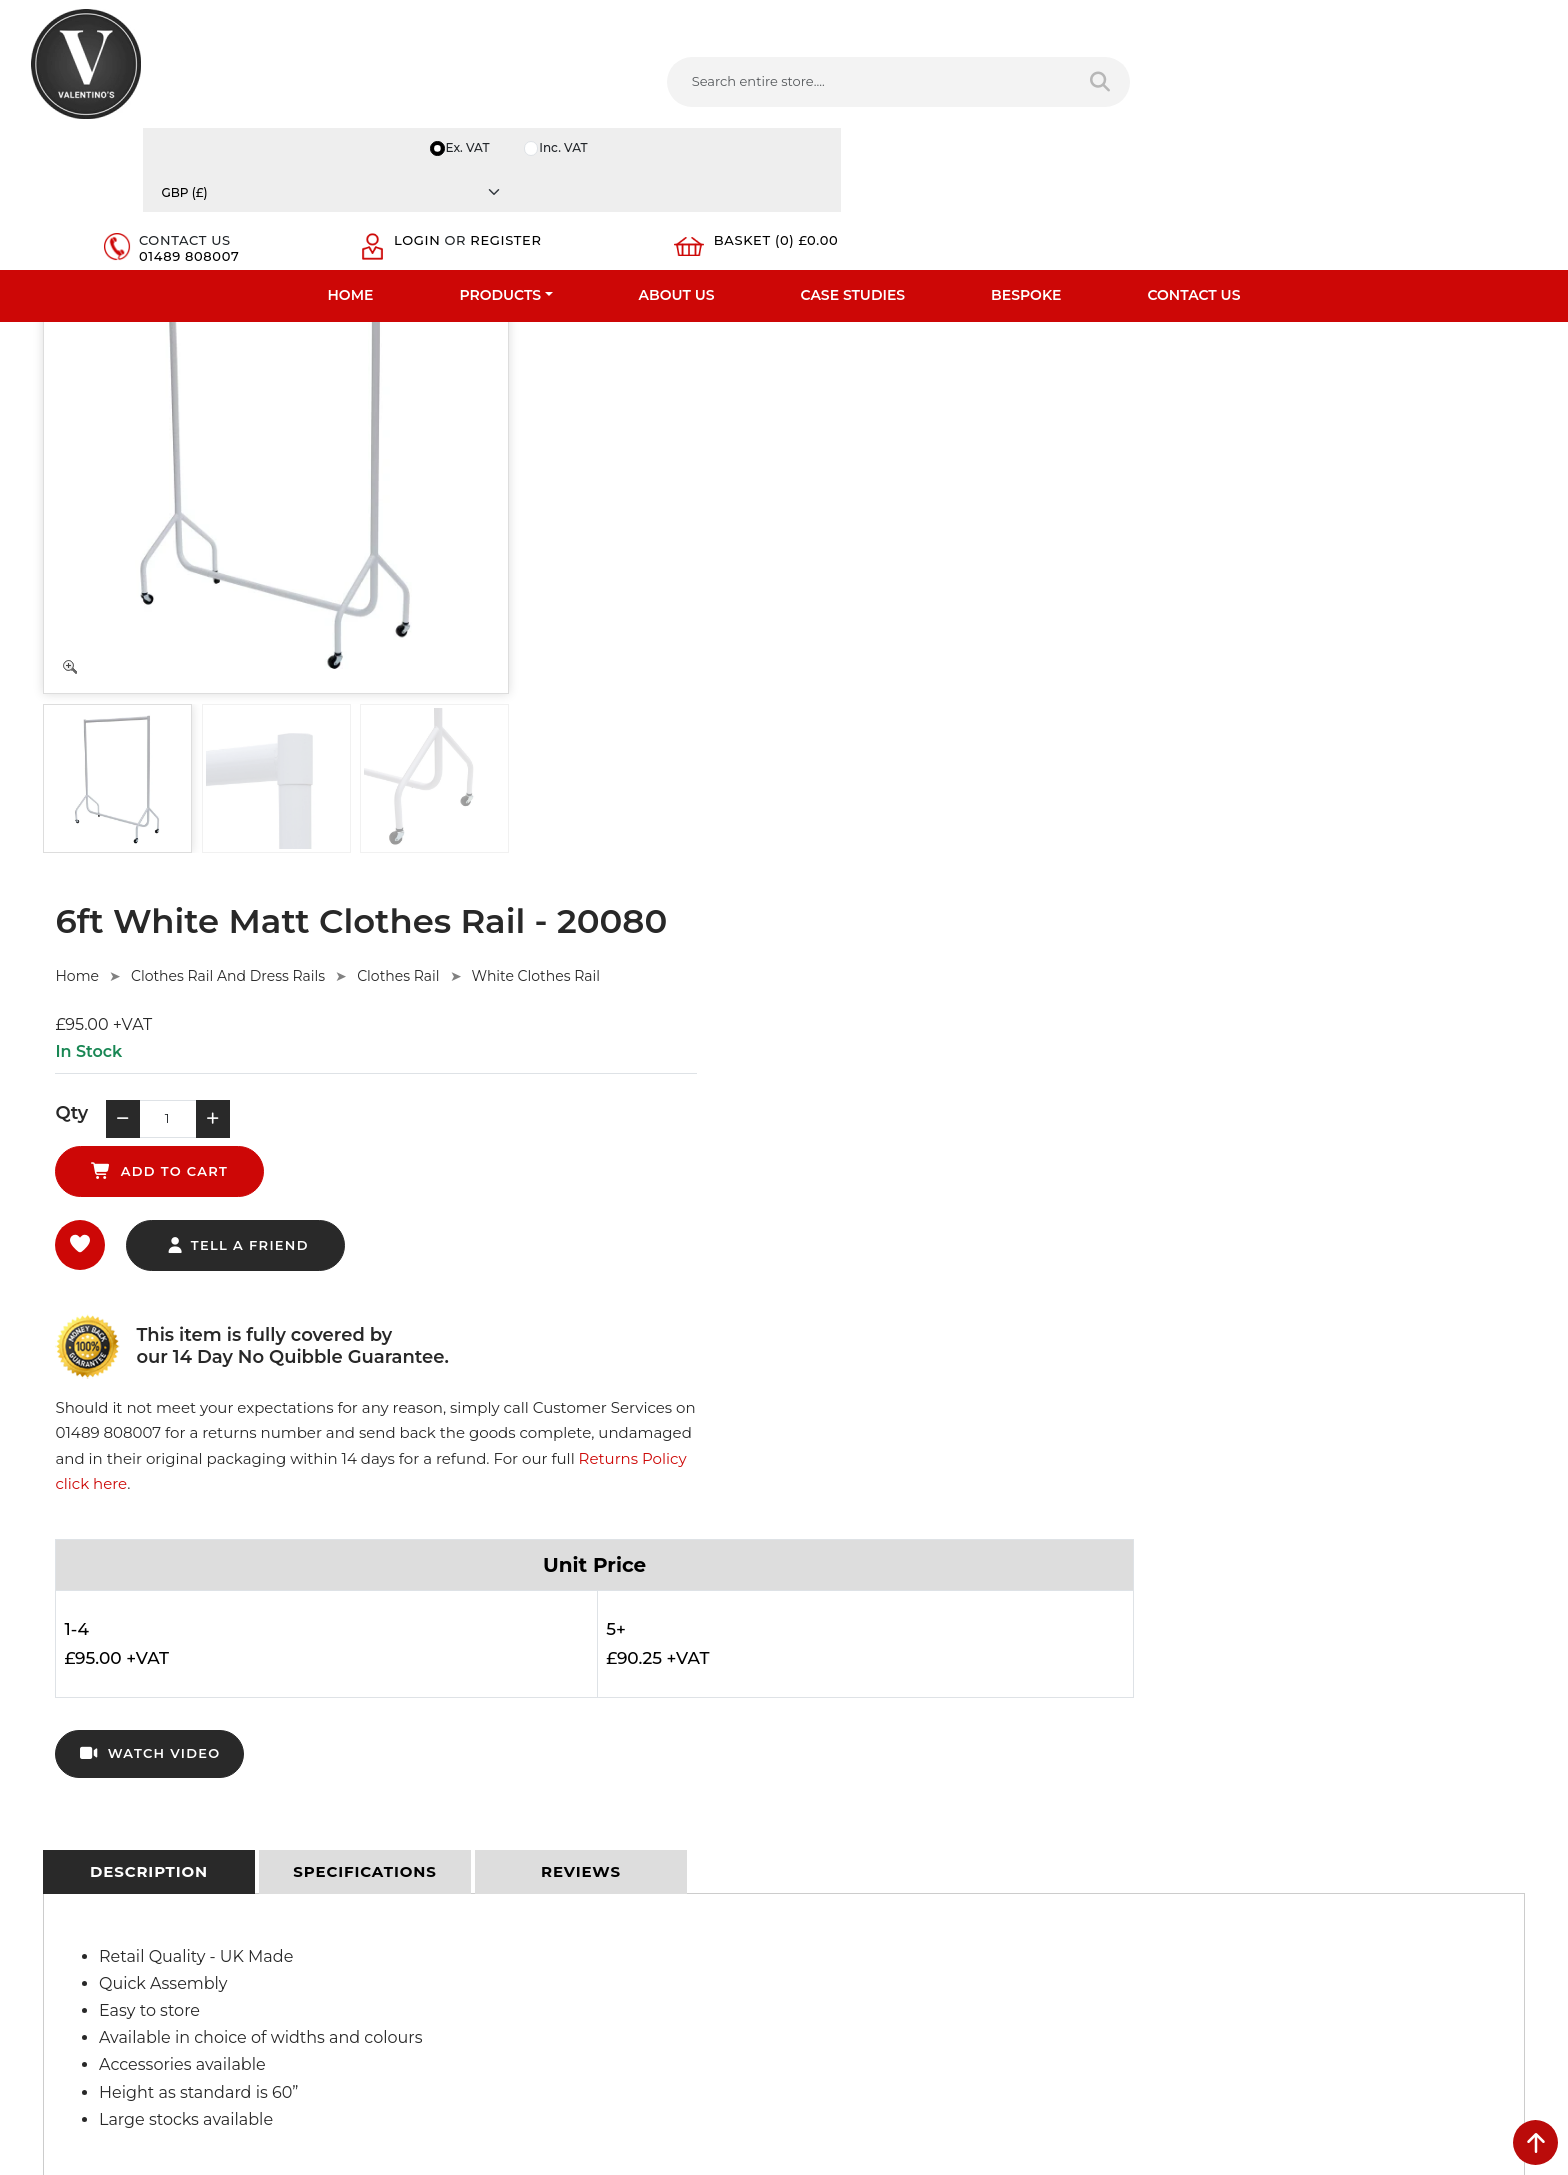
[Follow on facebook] (814, 1959)
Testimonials (71, 1779)
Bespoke (1026, 155)
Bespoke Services (87, 1805)
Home (351, 155)
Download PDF (80, 1857)
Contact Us (1193, 155)
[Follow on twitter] (854, 1959)
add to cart (898, 500)
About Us (677, 155)
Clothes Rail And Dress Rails (733, 350)
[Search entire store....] (582, 89)
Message (1207, 1877)
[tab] (149, 992)
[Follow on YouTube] (935, 1959)
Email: (1199, 1789)
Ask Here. (407, 1463)
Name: (1200, 1701)
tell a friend (742, 576)
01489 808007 (1104, 98)
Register (1268, 98)
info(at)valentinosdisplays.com (921, 1828)
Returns (440, 1779)
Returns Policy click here (1244, 583)
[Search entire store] (778, 89)
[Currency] (1437, 21)
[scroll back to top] (1535, 2142)
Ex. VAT (1189, 21)
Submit (1470, 1977)
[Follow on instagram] (1016, 1959)
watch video (655, 864)
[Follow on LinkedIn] (895, 1959)
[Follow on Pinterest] (976, 1959)
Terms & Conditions (476, 1753)
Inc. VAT (1288, 21)
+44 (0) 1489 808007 (889, 1912)
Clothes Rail (904, 350)
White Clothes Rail (1041, 350)
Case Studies (853, 155)
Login (1256, 82)
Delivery (440, 1701)
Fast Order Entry (84, 1753)
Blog (46, 1909)
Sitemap (441, 1805)
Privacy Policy (458, 1727)
